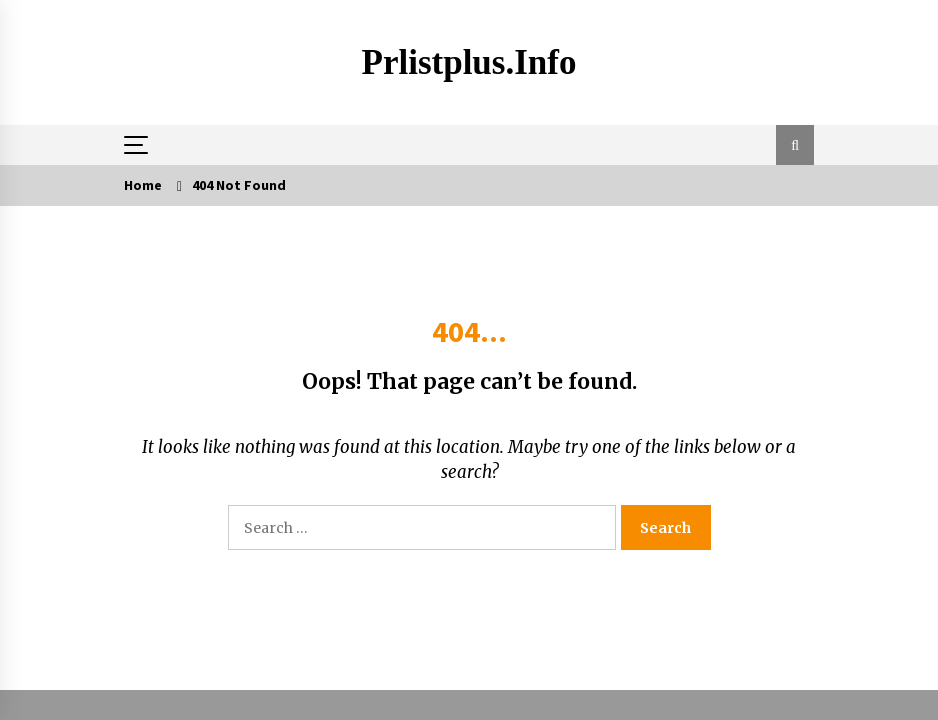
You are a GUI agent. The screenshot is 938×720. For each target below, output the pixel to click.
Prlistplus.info (469, 62)
